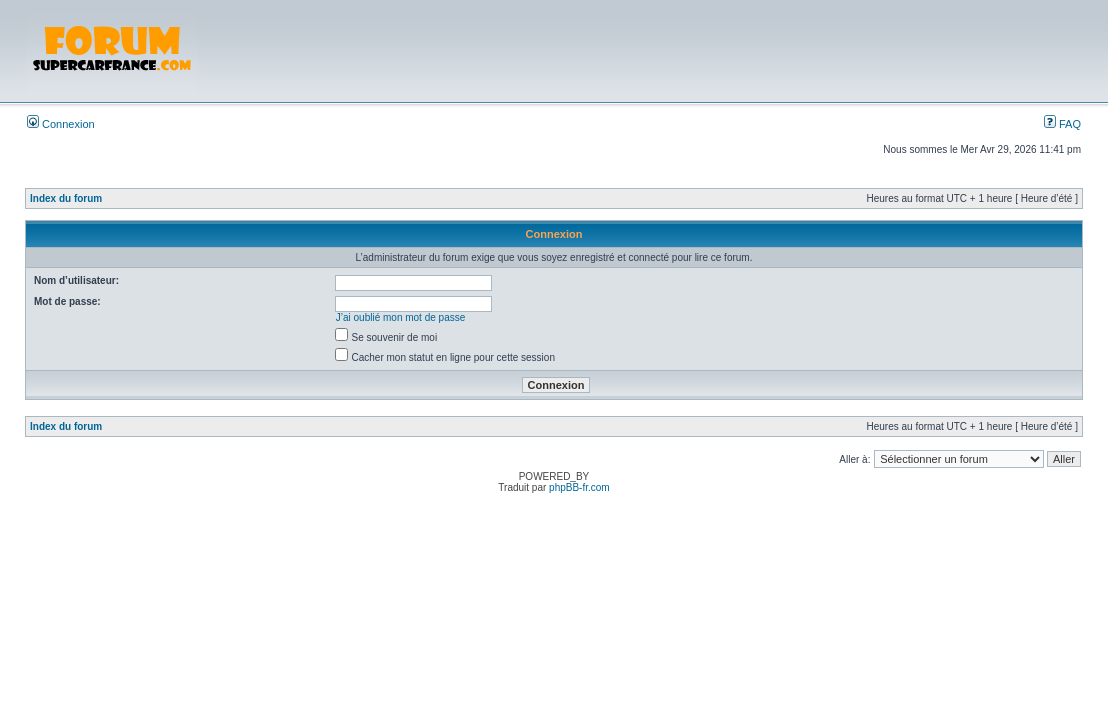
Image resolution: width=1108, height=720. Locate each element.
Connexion (61, 124)
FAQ (1062, 124)
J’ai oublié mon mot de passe (401, 317)
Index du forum (66, 198)
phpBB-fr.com (579, 487)
